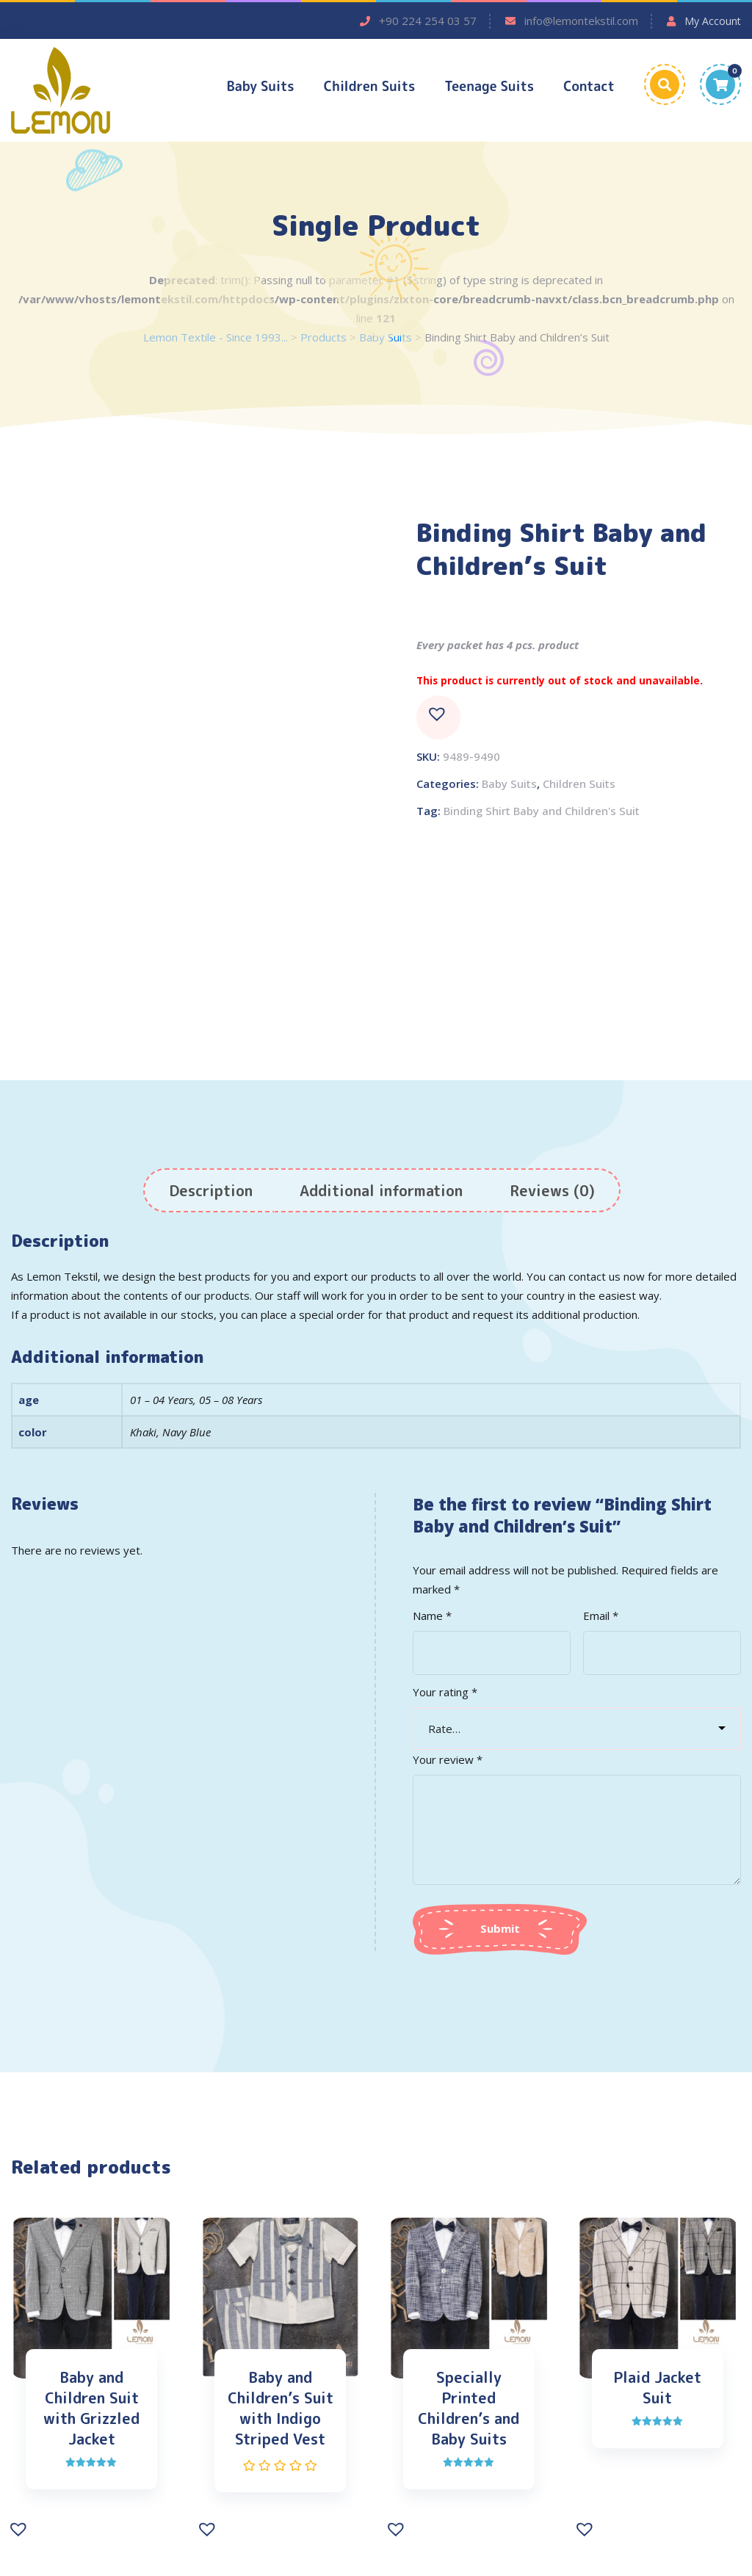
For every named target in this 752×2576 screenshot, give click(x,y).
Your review (447, 1761)
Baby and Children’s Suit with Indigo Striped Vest (280, 2410)
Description (211, 1192)
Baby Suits (260, 86)
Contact (589, 86)
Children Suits (370, 86)
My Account (712, 21)
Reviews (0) (552, 1192)
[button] (438, 720)
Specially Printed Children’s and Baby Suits (468, 2410)
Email (600, 1617)
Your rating (445, 1693)
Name (432, 1617)
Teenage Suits (489, 86)
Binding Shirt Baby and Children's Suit (542, 813)
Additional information (381, 1192)
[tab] (210, 1192)
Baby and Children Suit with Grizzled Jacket (91, 2410)
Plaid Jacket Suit (657, 2389)
